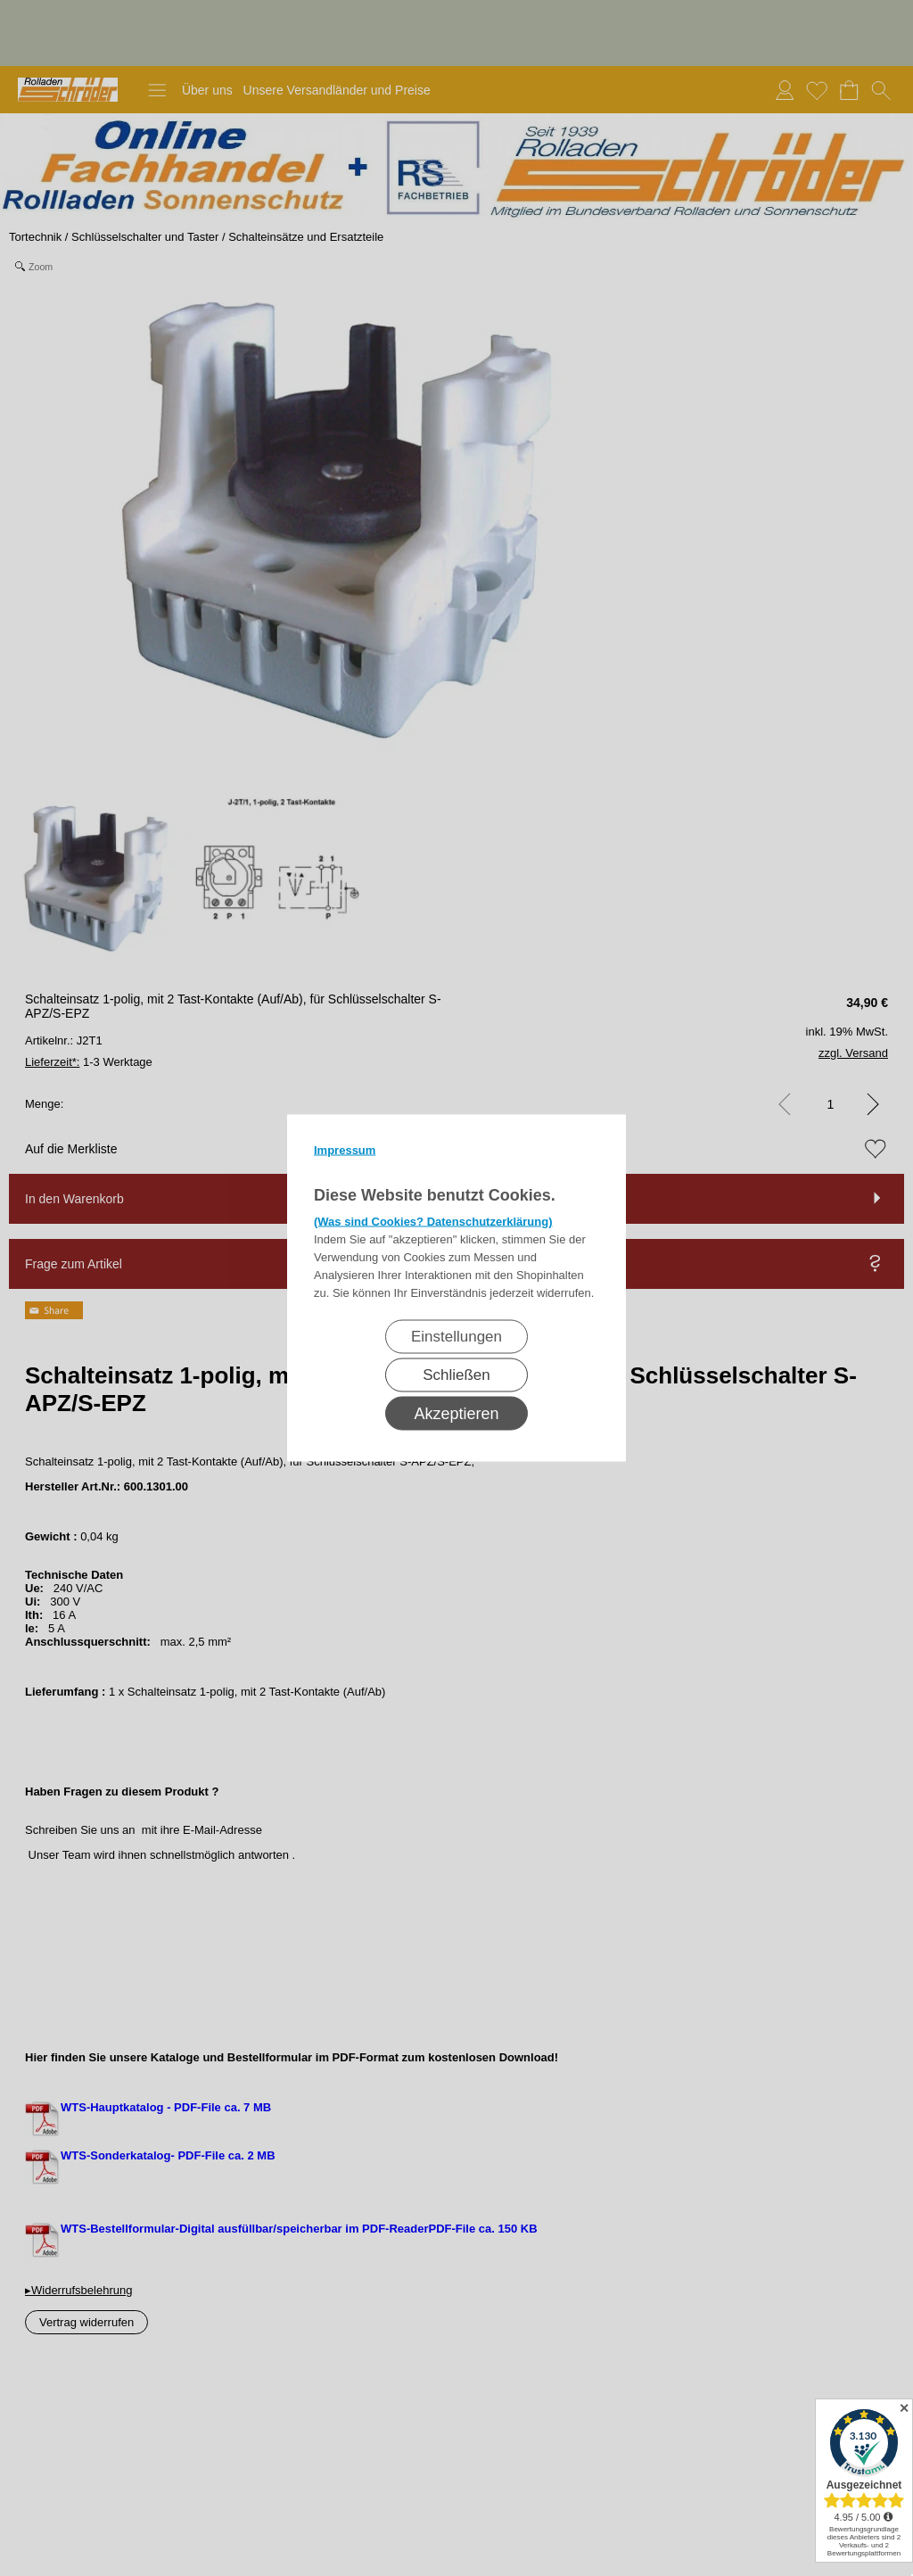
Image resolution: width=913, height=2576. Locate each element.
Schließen (456, 1374)
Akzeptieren (456, 1414)
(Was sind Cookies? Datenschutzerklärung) (433, 1221)
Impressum (344, 1150)
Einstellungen (456, 1336)
